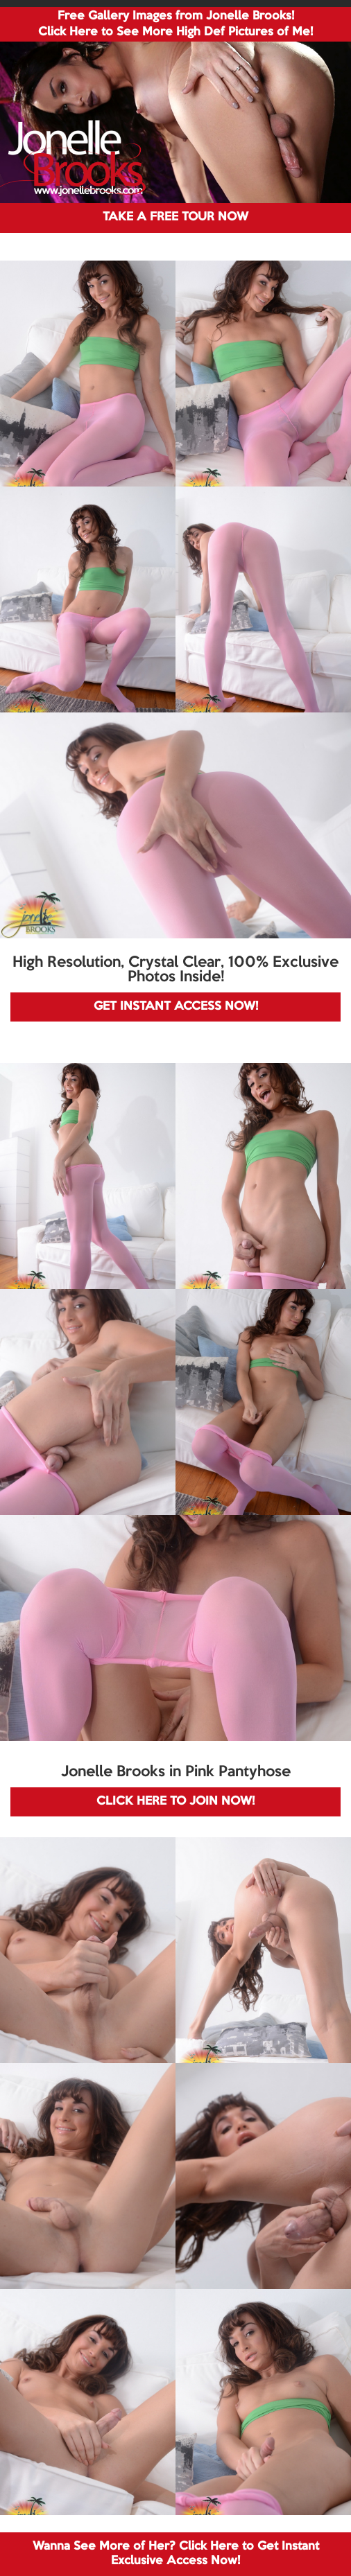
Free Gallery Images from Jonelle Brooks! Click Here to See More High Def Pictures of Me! (175, 24)
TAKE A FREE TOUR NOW (175, 217)
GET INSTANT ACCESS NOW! (176, 1006)
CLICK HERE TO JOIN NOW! (175, 1801)
